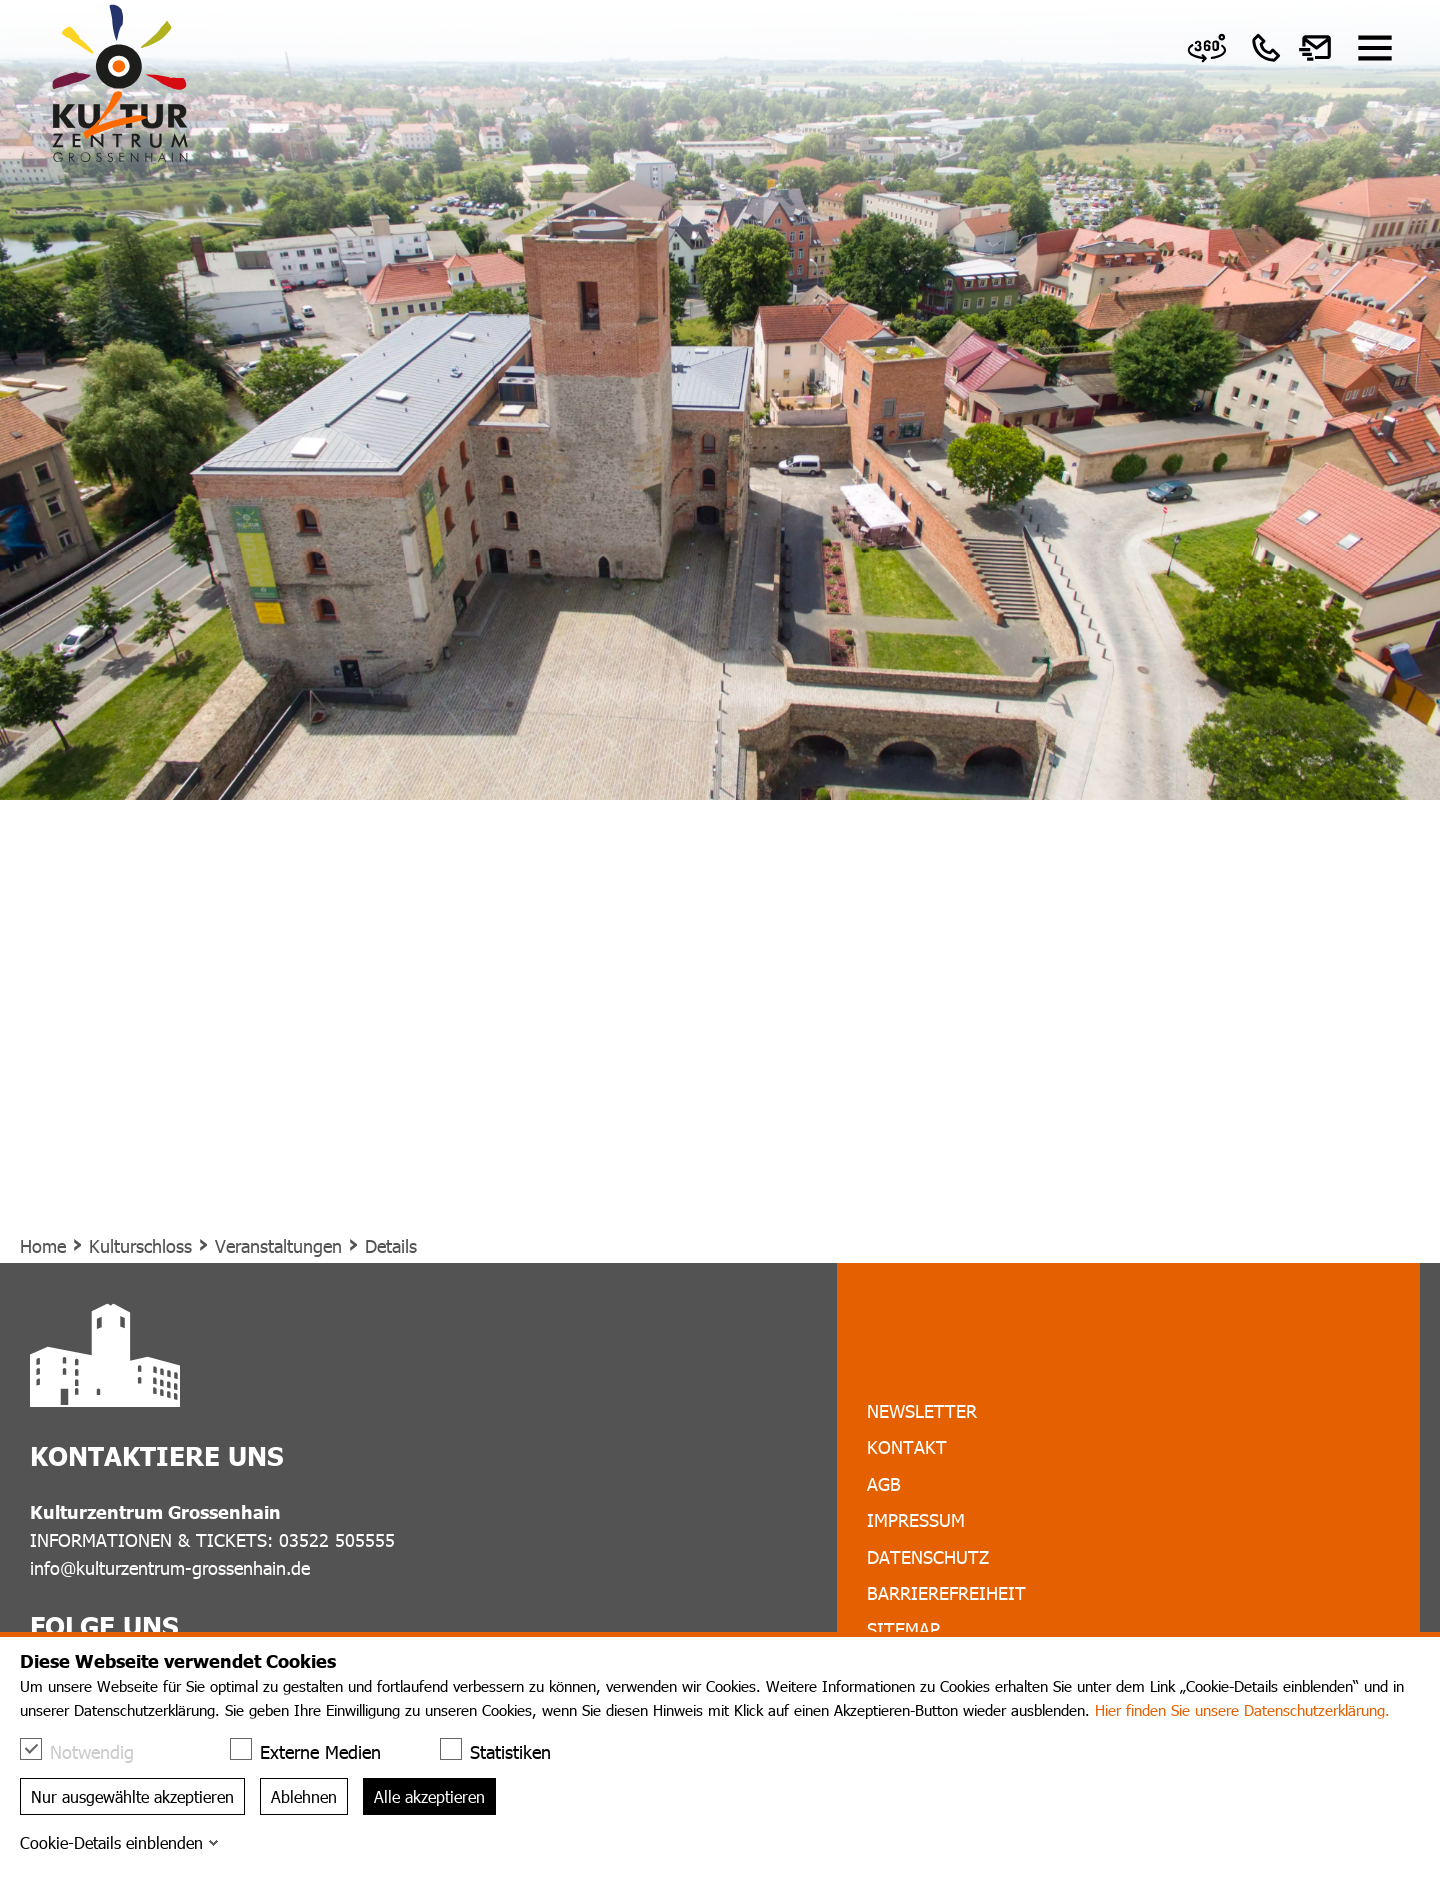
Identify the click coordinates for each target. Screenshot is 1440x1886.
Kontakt (907, 1446)
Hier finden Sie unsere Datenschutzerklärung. (1242, 1710)
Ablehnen (304, 1796)
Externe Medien (315, 1750)
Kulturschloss (140, 1245)
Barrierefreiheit (946, 1592)
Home (43, 1245)
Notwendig (87, 1750)
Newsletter (922, 1410)
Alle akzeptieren (429, 1796)
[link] (1207, 48)
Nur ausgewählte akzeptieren (132, 1796)
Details (391, 1245)
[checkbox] (31, 1749)
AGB (884, 1483)
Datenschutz (928, 1556)
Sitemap (903, 1628)
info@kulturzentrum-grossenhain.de (170, 1567)
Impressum (916, 1519)
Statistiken (505, 1750)
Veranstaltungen (278, 1245)
